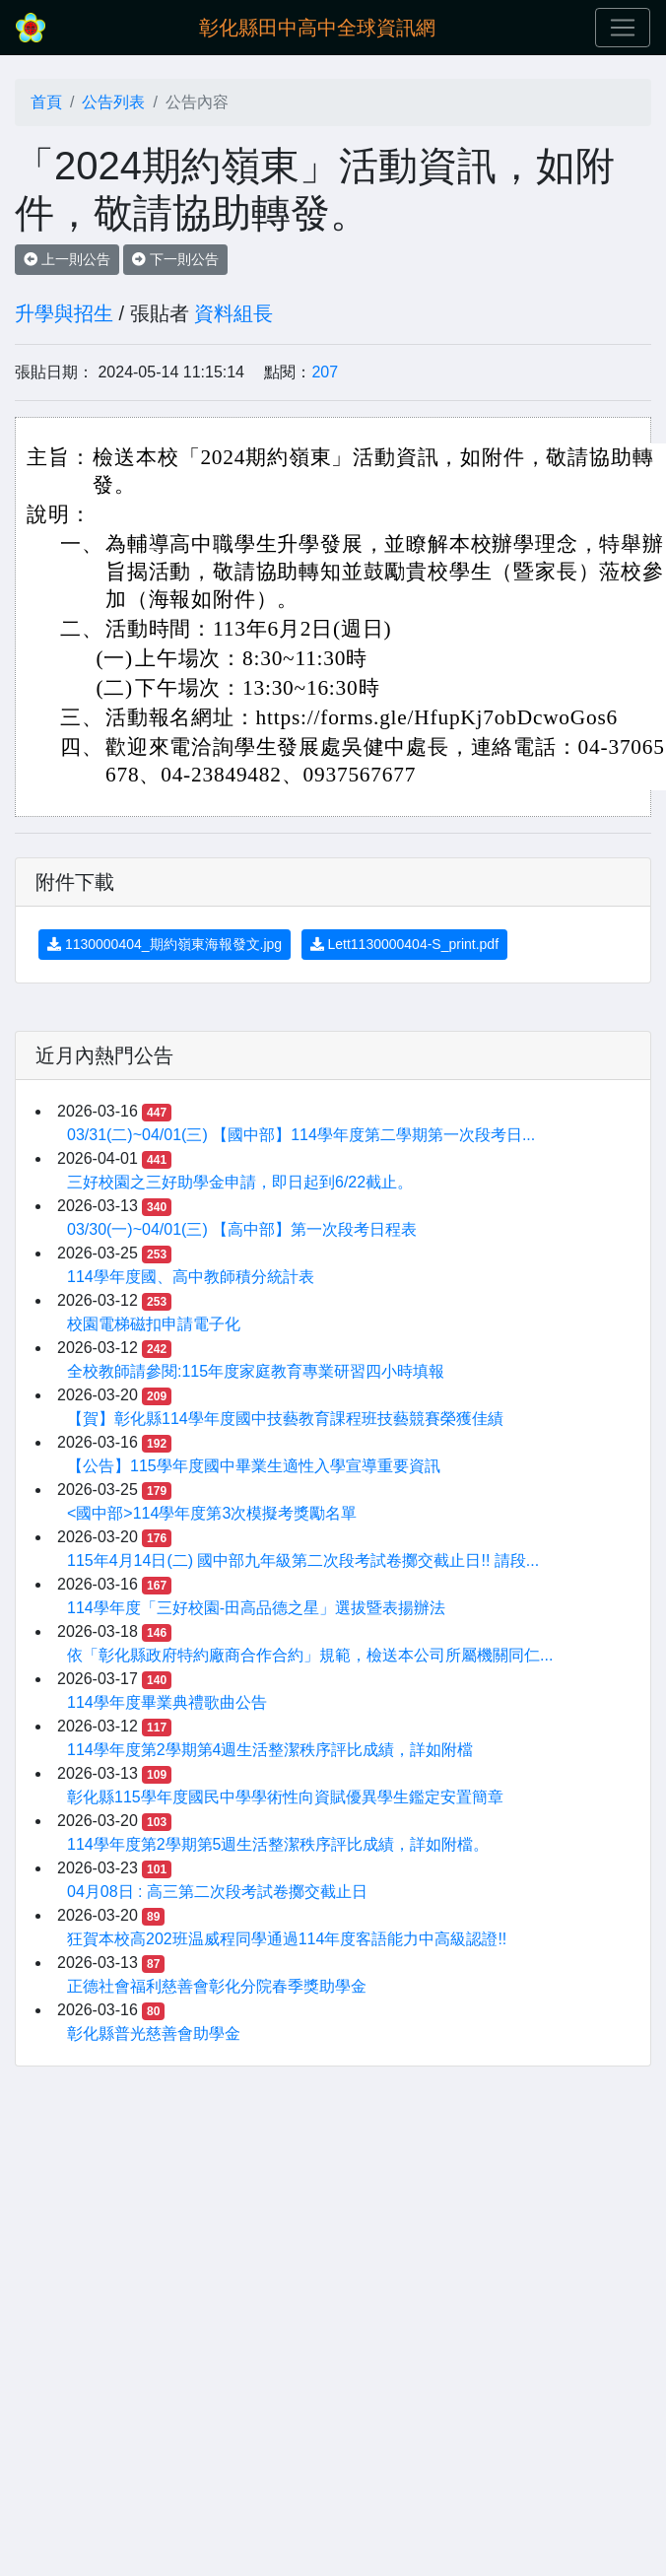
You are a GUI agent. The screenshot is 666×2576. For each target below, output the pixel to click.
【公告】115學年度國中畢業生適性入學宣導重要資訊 (253, 1465)
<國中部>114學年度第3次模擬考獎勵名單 (212, 1513)
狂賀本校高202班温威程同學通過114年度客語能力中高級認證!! (286, 1939)
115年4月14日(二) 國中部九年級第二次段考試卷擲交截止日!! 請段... (303, 1560)
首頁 (46, 102)
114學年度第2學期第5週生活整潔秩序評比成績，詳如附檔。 (278, 1844)
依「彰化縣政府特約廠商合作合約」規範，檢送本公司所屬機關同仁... (310, 1655)
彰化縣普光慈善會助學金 (153, 2033)
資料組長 (233, 313)
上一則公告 (67, 259)
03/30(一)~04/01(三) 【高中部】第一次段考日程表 (242, 1229)
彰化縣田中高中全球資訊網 (317, 27)
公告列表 (113, 102)
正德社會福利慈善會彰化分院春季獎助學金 (216, 1986)
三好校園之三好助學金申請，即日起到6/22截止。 (240, 1182)
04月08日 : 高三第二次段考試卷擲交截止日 (217, 1891)
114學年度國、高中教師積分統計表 (190, 1276)
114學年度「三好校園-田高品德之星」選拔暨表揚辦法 (256, 1607)
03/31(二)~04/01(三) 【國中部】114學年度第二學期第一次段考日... (301, 1134)
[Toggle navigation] (622, 27)
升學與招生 (64, 313)
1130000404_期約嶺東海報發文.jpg (164, 944)
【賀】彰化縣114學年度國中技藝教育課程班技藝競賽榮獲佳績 (285, 1418)
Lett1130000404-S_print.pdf (404, 944)
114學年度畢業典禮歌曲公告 (167, 1702)
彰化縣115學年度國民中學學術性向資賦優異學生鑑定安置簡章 (285, 1797)
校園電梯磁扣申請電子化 (153, 1324)
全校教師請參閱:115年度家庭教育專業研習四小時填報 (255, 1371)
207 (324, 372)
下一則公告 (175, 259)
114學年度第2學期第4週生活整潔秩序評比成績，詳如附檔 (270, 1749)
